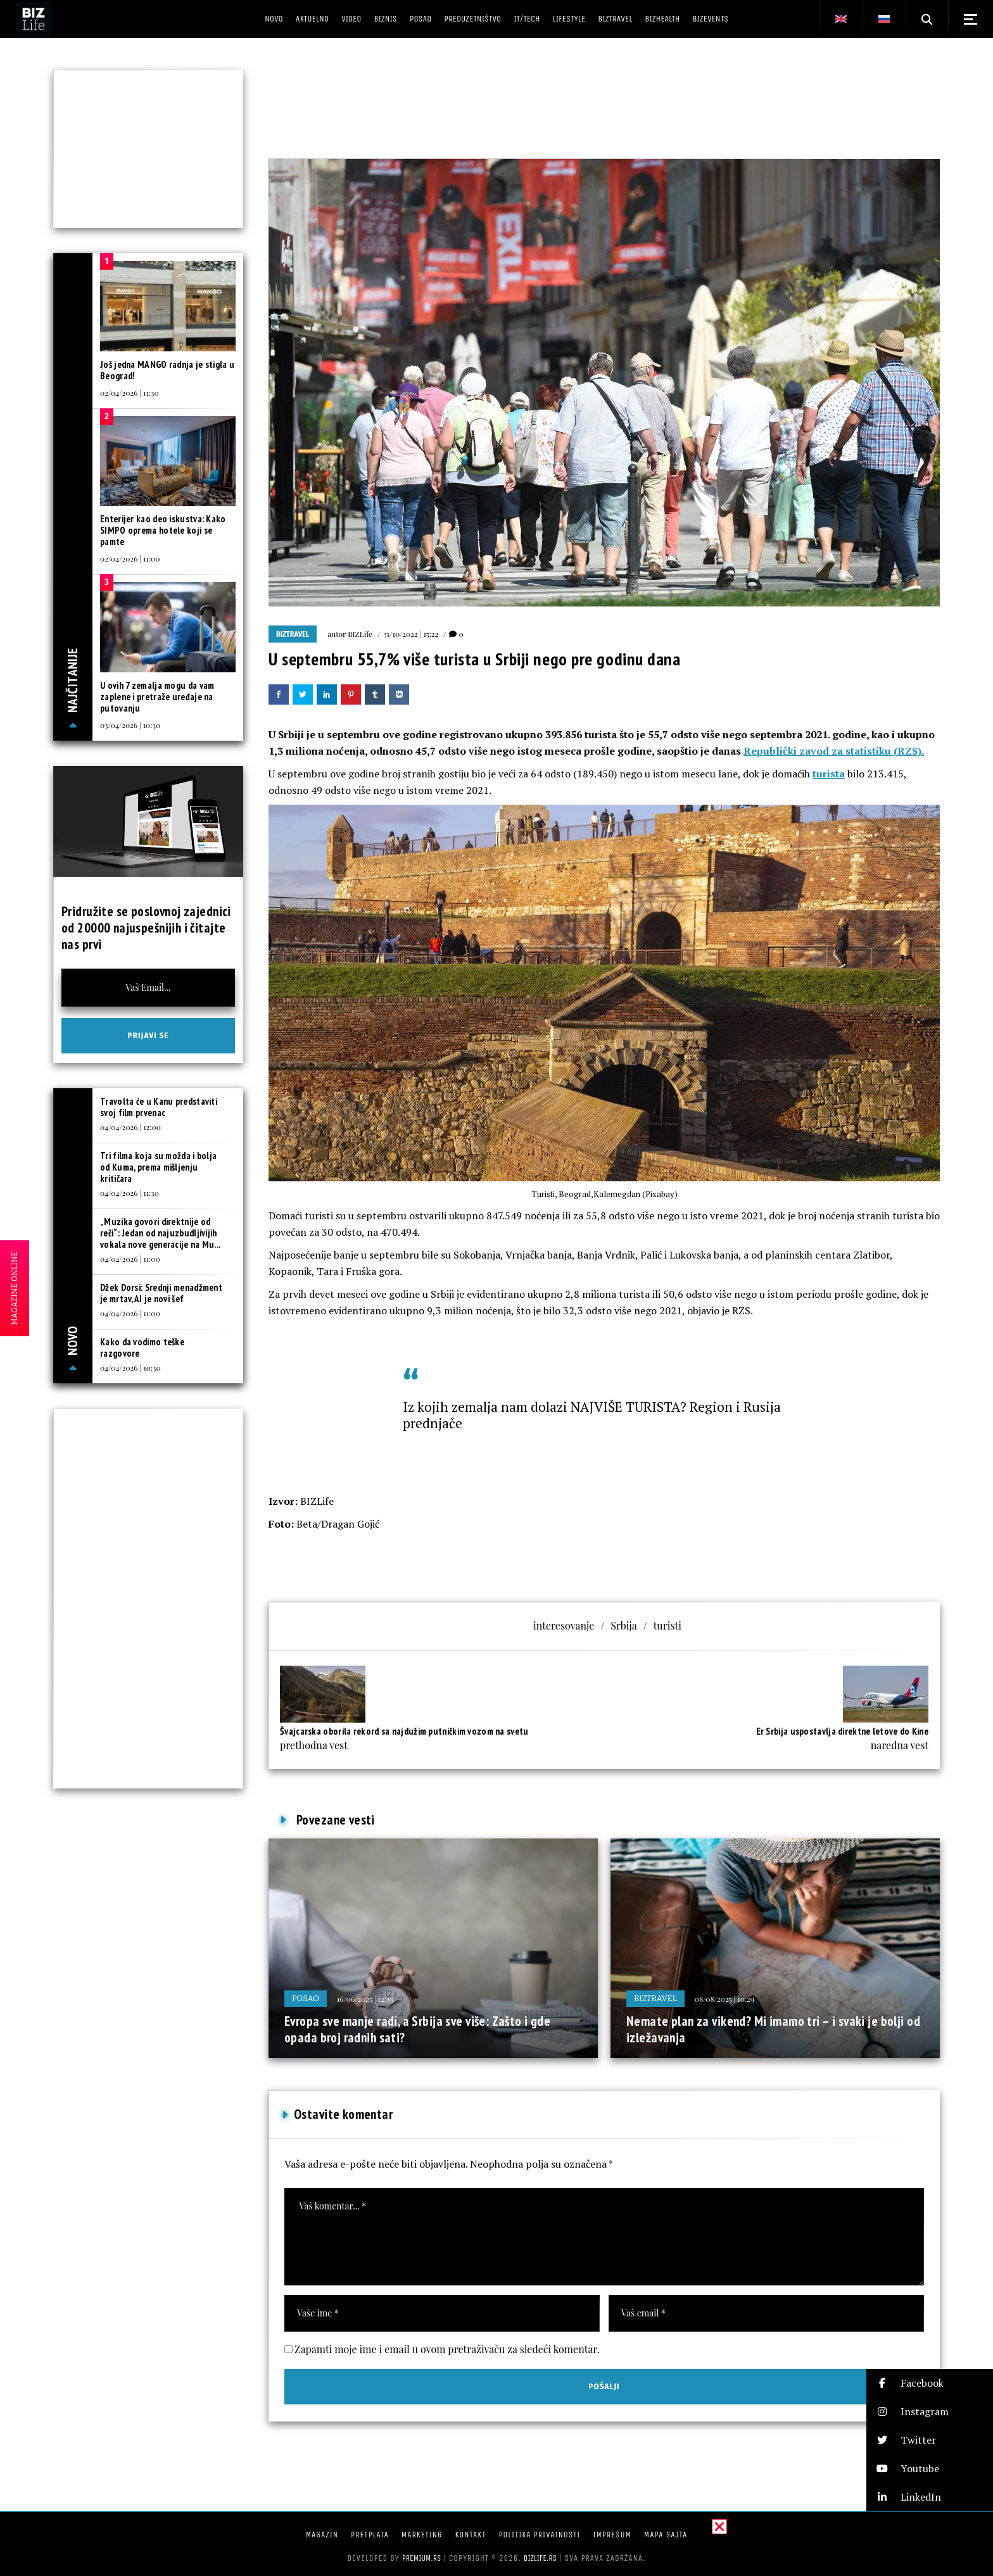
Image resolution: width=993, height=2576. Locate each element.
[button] (929, 2383)
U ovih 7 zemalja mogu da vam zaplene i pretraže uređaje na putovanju (157, 696)
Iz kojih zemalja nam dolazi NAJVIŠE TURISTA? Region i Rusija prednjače (592, 1415)
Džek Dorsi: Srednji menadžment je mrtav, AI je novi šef (161, 1293)
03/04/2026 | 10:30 (130, 725)
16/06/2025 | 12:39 (365, 1999)
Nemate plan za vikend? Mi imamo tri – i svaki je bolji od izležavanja (773, 2029)
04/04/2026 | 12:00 (130, 1127)
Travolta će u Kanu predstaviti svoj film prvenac (158, 1107)
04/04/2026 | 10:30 (130, 1367)
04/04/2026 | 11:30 (129, 1193)
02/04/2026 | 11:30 (129, 392)
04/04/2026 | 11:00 (130, 1258)
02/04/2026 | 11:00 (130, 558)
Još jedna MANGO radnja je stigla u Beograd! (167, 370)
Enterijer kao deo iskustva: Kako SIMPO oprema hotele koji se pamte (163, 530)
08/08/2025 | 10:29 (724, 1999)
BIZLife (360, 634)
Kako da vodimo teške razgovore (142, 1347)
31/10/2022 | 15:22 (410, 634)
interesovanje (563, 1625)
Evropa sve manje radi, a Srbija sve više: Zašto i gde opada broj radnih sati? (417, 2029)
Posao (305, 1998)
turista (829, 774)
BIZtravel (292, 634)
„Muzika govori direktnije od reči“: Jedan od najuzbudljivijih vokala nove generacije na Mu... (160, 1233)
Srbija (623, 1625)
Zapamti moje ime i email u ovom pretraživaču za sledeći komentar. (447, 2349)
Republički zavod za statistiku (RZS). (833, 751)
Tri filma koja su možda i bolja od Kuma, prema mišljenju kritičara (158, 1167)
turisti (667, 1625)
